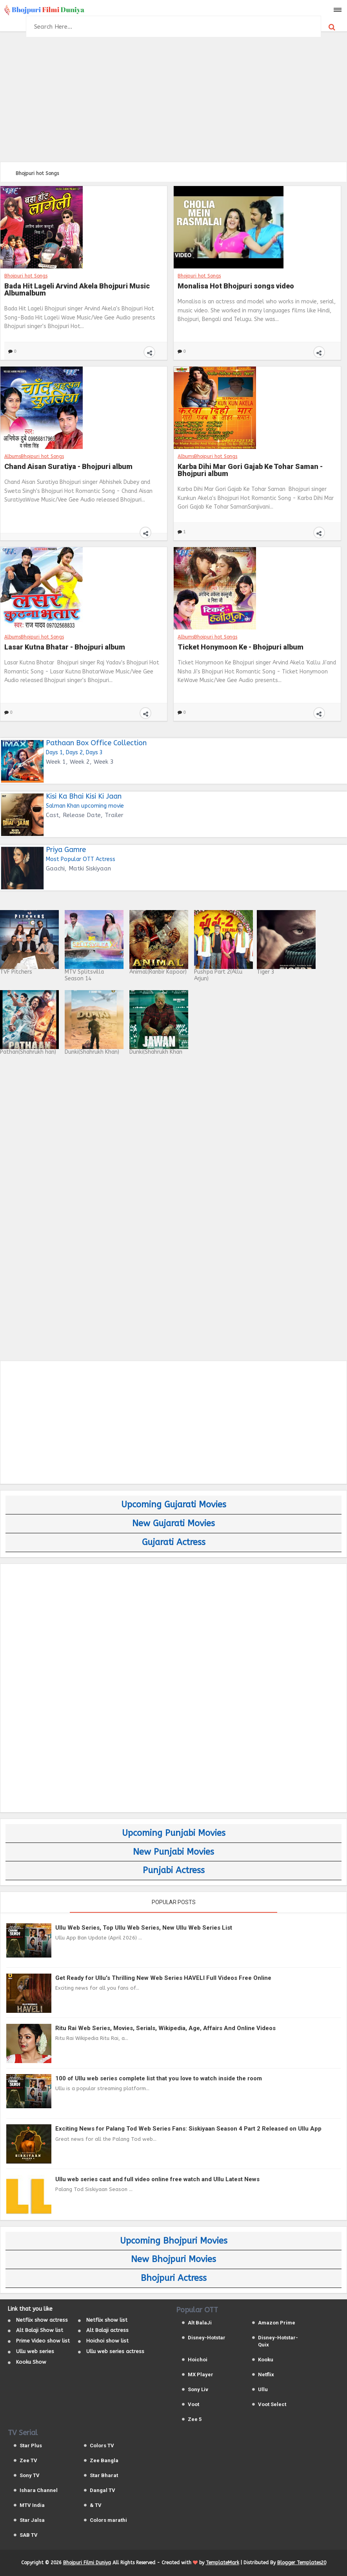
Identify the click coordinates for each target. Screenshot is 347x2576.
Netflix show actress (42, 2320)
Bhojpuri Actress (174, 2278)
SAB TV (29, 2535)
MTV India (32, 2505)
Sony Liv (198, 2389)
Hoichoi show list (107, 2341)
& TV (96, 2505)
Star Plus (31, 2445)
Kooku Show (31, 2362)
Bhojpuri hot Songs (25, 276)
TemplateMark (222, 2562)
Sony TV (30, 2475)
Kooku (265, 2360)
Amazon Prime (276, 2323)
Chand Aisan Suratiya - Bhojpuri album (68, 466)
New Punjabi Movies (173, 1852)
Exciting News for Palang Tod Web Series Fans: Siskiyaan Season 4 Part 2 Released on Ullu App (188, 2128)
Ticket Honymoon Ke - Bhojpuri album (240, 647)
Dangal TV (102, 2490)
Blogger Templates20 (301, 2562)
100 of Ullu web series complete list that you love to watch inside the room (158, 2078)
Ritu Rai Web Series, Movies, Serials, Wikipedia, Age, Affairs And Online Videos (165, 2028)
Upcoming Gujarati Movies (173, 1505)
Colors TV (102, 2445)
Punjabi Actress (174, 1870)
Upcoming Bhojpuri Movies (173, 2241)
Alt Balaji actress (107, 2330)
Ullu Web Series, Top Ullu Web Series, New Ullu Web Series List (143, 1927)
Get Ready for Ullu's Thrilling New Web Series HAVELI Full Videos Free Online (163, 1977)
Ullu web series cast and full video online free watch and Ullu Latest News (157, 2179)
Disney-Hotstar (206, 2338)
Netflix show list (106, 2320)
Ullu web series (35, 2351)
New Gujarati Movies (173, 1523)
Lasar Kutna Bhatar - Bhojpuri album (64, 647)
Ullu (263, 2389)
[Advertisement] (173, 98)
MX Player (200, 2374)
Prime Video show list (43, 2341)
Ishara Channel (39, 2490)
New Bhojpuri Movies (173, 2259)
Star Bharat (104, 2475)
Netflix (266, 2374)
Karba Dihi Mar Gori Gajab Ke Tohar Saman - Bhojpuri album (250, 470)
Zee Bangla (104, 2460)
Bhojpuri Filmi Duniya (87, 2562)
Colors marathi (108, 2520)
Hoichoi (197, 2360)
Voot (193, 2404)
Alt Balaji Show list (39, 2330)
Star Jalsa (32, 2520)
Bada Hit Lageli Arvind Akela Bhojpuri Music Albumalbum (77, 290)
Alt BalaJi (200, 2323)
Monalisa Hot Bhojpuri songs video (236, 286)
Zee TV (28, 2460)
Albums (12, 456)
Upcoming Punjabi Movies (173, 1833)
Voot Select (272, 2404)
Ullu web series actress (115, 2351)
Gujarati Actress (173, 1542)
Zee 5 (195, 2419)
